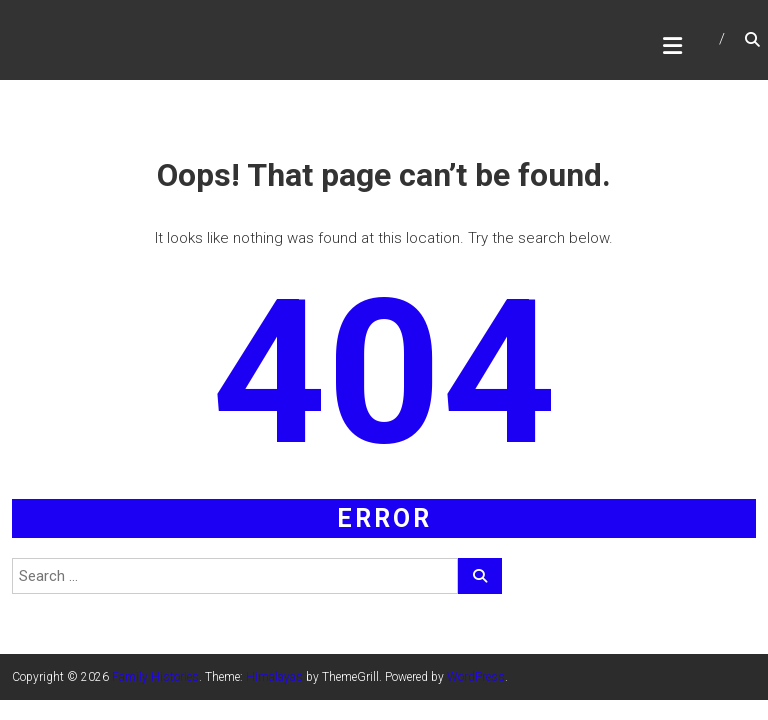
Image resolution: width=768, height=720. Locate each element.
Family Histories (155, 677)
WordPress (476, 677)
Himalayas (274, 677)
